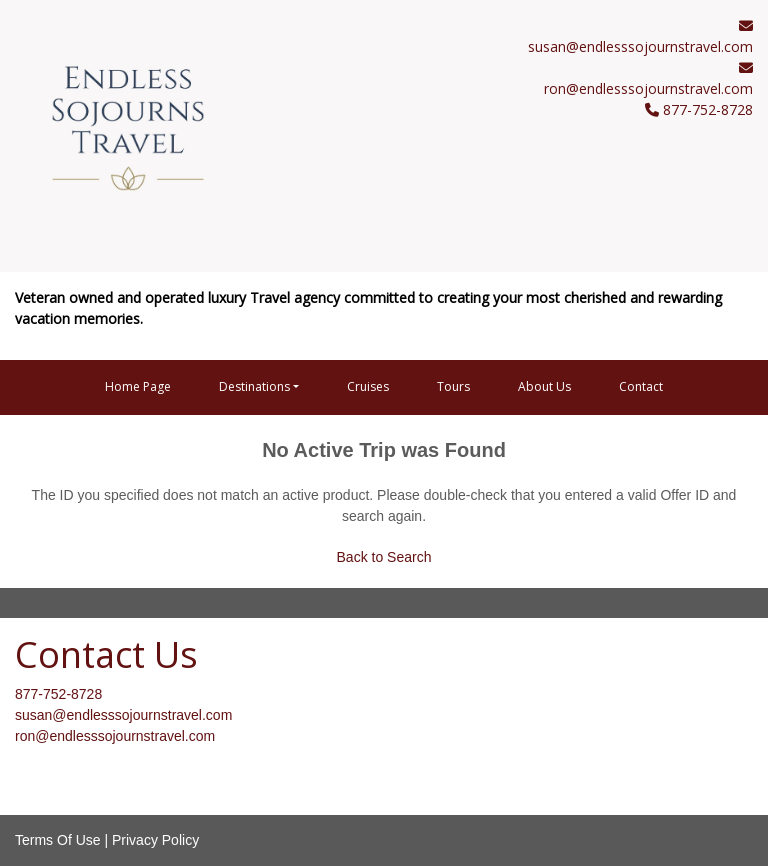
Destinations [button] (254, 386)
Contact (641, 386)
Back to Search (384, 557)
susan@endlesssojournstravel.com (640, 46)
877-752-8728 (58, 694)
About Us (544, 386)
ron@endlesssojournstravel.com (648, 88)
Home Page (138, 386)
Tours (453, 386)
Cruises (368, 386)
